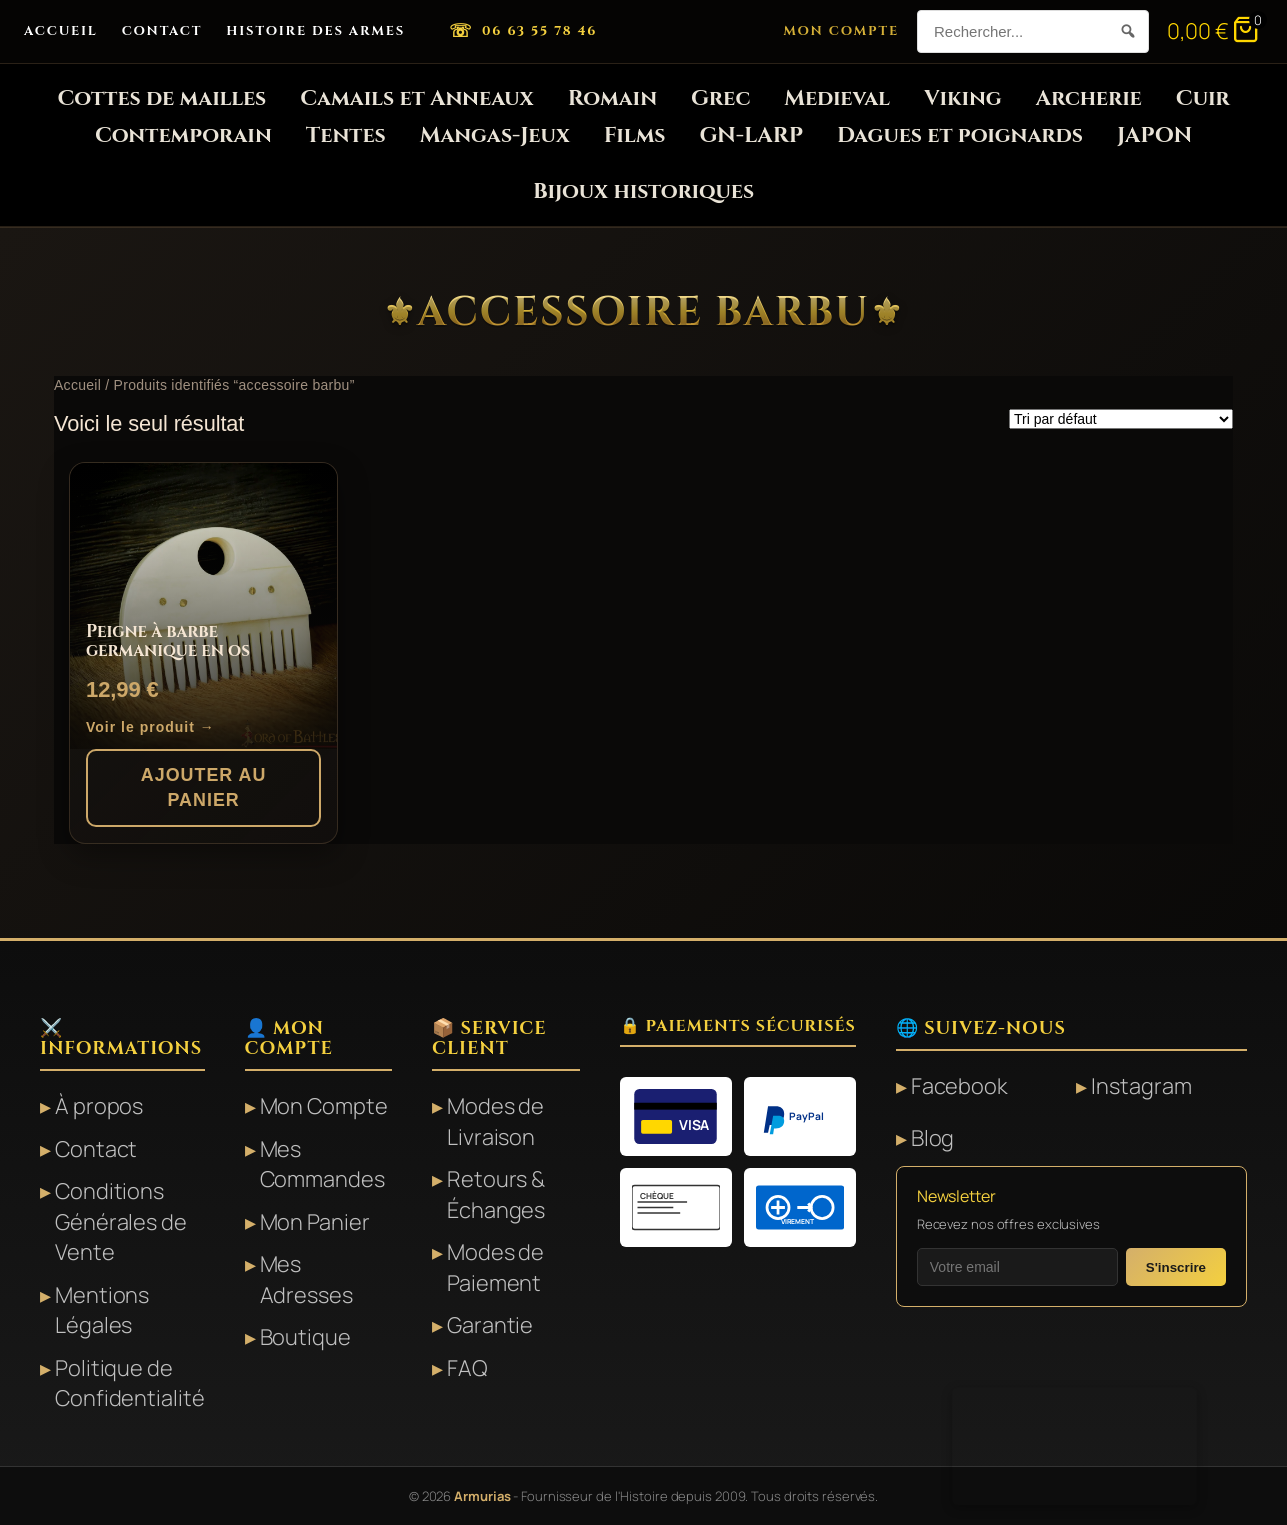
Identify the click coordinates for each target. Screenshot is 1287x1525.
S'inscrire (1176, 1267)
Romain (612, 98)
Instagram (1141, 1086)
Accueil (61, 31)
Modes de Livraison (495, 1121)
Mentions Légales (102, 1310)
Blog (933, 1138)
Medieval (837, 98)
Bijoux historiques (643, 191)
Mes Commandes (322, 1164)
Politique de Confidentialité (130, 1383)
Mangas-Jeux (495, 135)
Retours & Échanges (496, 1194)
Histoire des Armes (315, 31)
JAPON (1154, 135)
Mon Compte (841, 31)
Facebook (959, 1086)
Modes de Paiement (495, 1267)
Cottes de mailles (161, 98)
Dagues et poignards (960, 135)
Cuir (1203, 98)
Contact (162, 31)
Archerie (1089, 98)
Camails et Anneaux (416, 98)
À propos (99, 1106)
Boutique (305, 1337)
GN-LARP (750, 135)
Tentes (346, 135)
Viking (963, 98)
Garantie (490, 1325)
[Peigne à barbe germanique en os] (203, 606)
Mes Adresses (306, 1279)
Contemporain (183, 135)
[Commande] (1121, 419)
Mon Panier (315, 1222)
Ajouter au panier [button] (204, 787)
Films (635, 135)
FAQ (467, 1368)
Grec (720, 98)
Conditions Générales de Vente (121, 1221)
